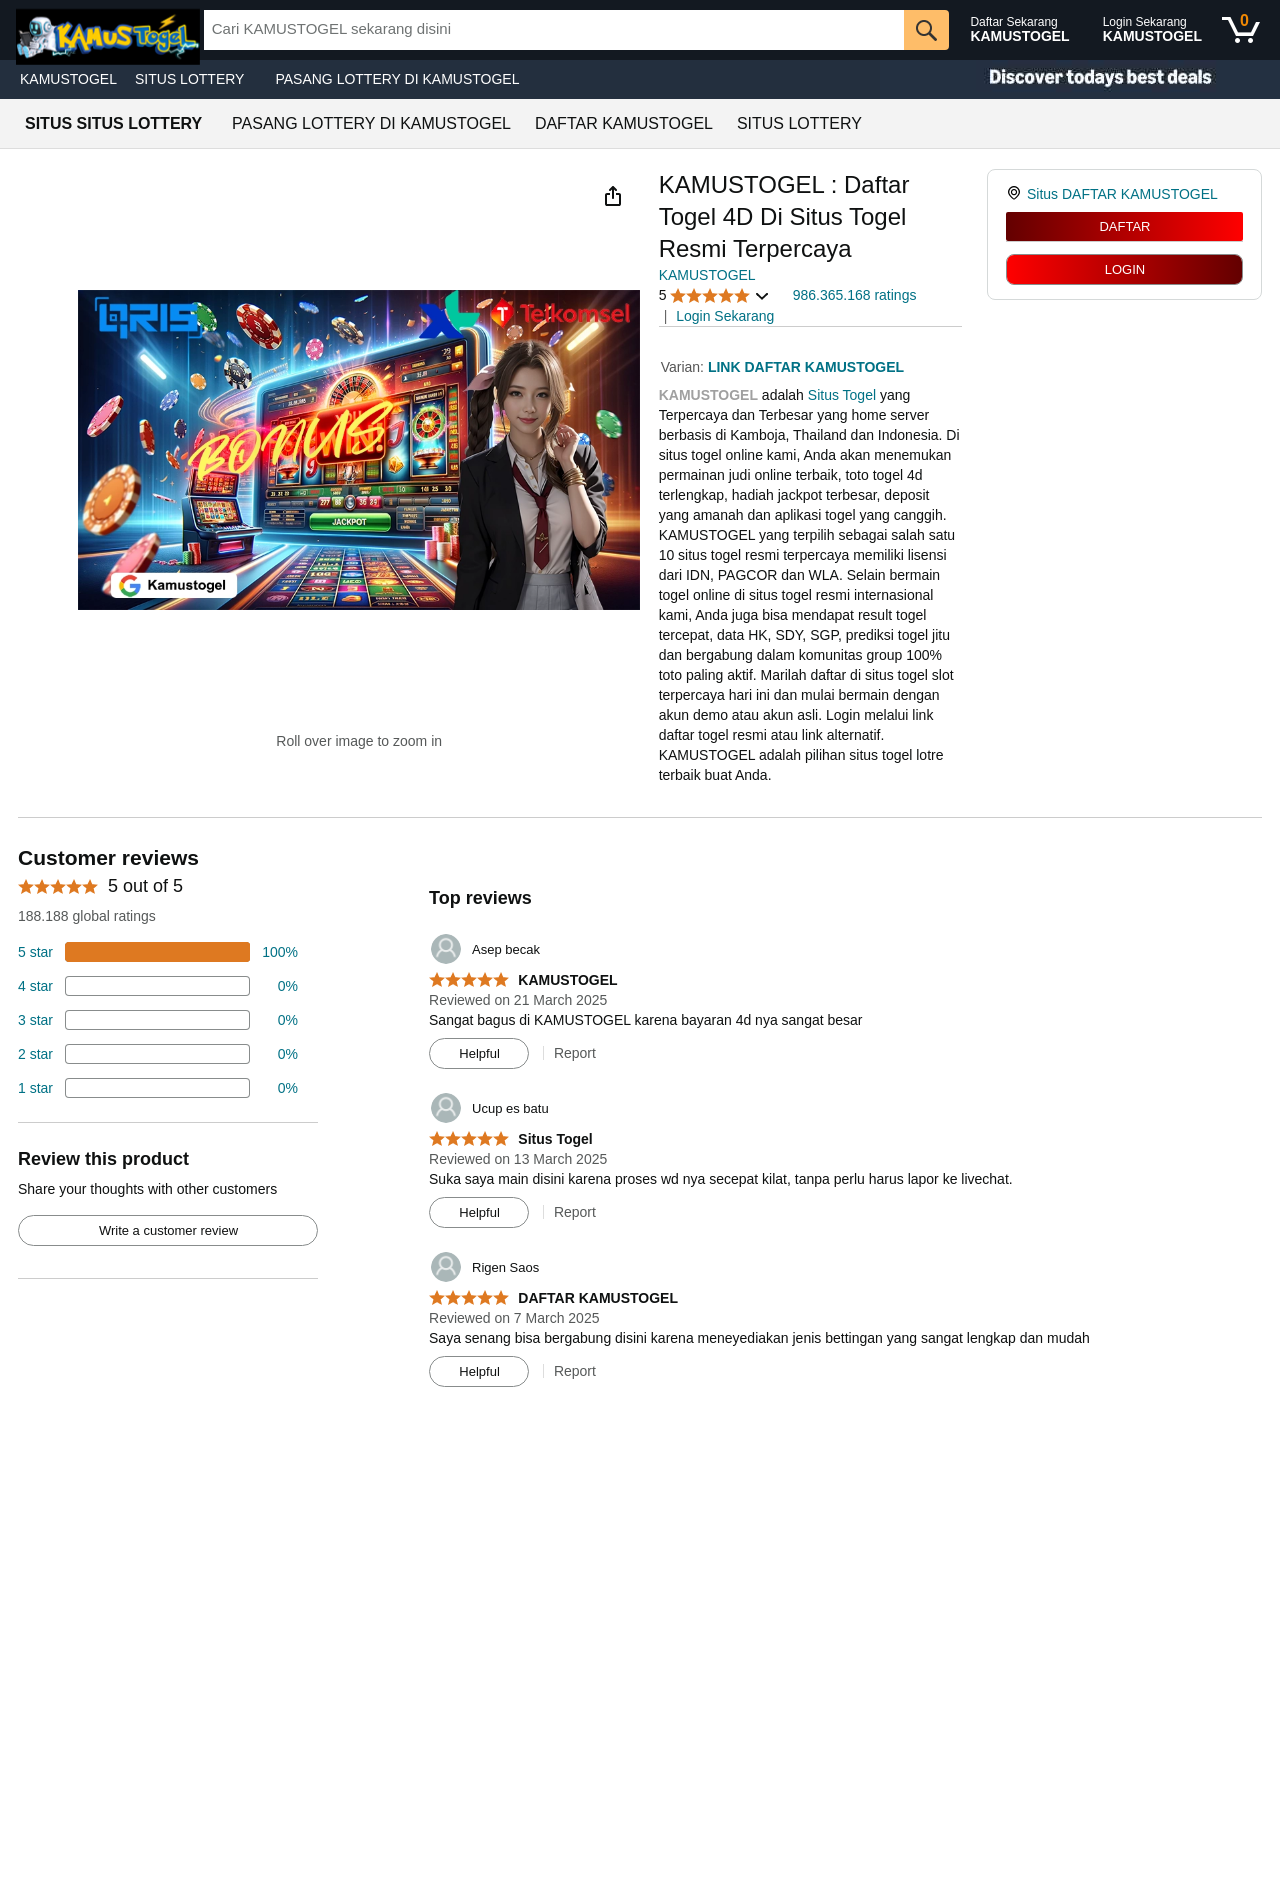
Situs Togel (842, 395)
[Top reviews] (640, 1122)
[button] (613, 196)
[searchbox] (554, 30)
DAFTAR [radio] (1124, 226)
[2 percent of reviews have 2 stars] (158, 1054)
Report (575, 1053)
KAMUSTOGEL (68, 79)
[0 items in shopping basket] (1241, 30)
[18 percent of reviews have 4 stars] (158, 986)
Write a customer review (168, 1230)
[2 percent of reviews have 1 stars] (158, 1088)
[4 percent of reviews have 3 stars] (158, 1020)
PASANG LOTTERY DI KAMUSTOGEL (397, 79)
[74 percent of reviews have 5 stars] (158, 952)
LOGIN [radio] (1125, 269)
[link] (1016, 194)
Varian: (684, 367)
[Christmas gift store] (1080, 79)
